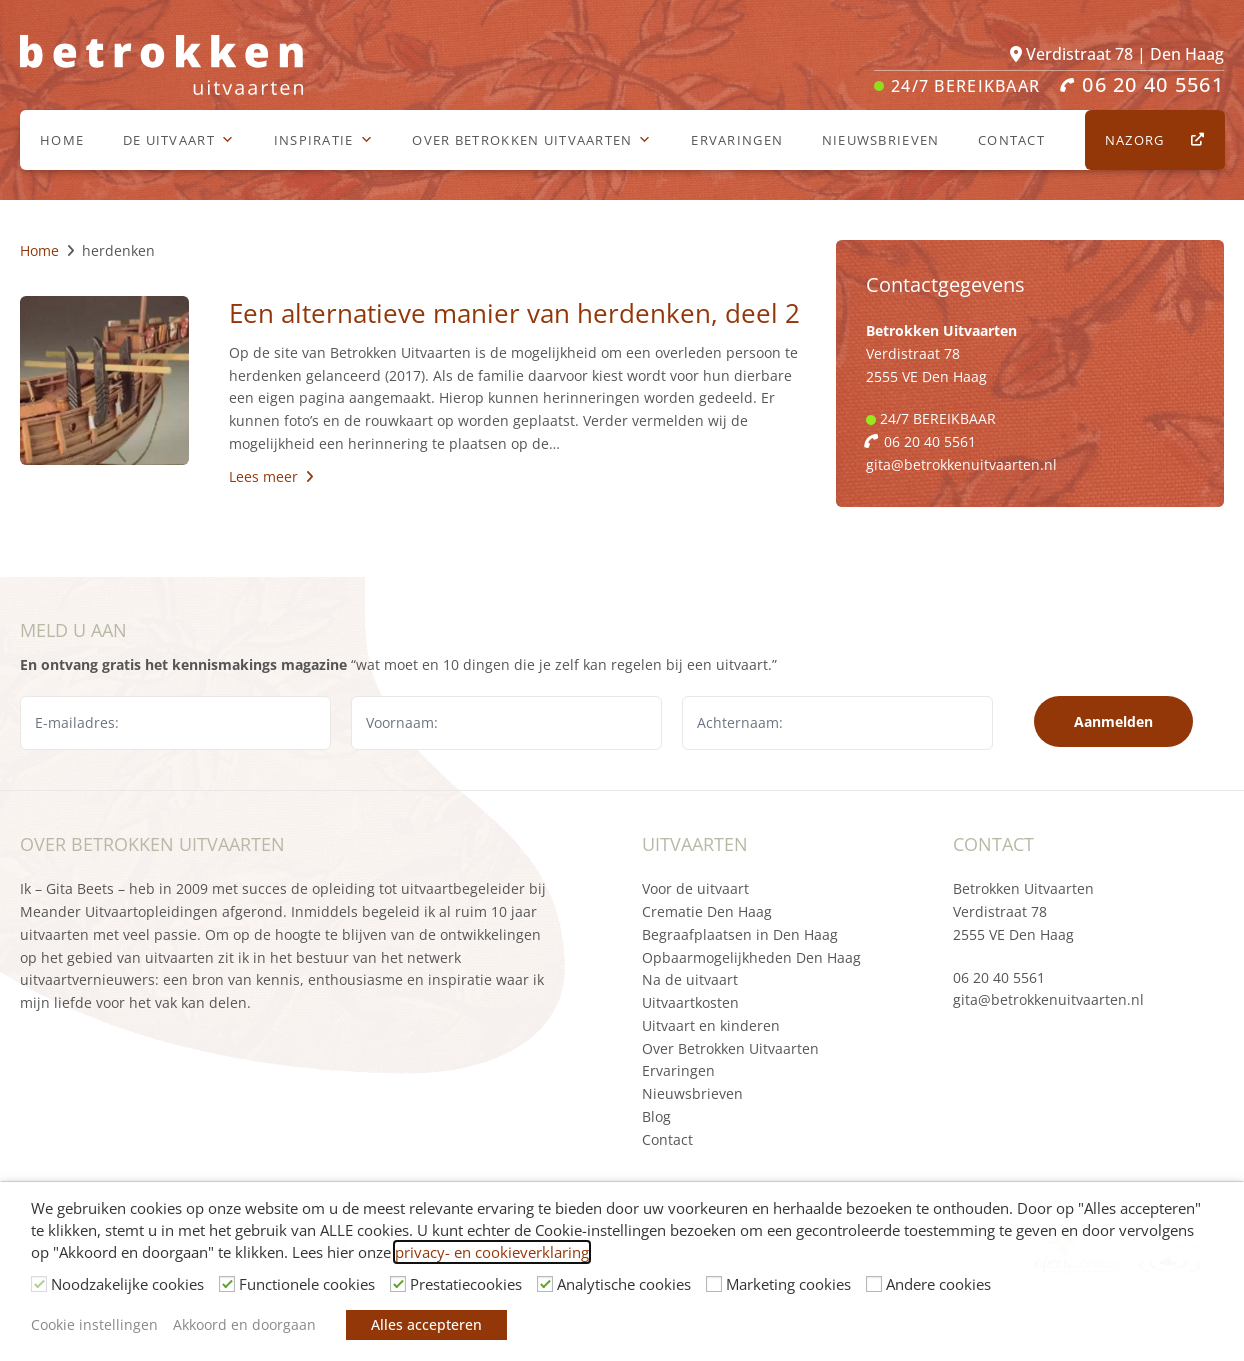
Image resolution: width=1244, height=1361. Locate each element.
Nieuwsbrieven (881, 140)
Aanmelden (1113, 721)
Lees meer (271, 476)
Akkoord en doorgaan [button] (244, 1324)
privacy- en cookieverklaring (492, 1252)
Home (62, 140)
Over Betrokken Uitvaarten (532, 140)
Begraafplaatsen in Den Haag (740, 934)
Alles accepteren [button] (426, 1324)
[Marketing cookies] (714, 1284)
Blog (656, 1116)
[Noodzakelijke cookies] (39, 1284)
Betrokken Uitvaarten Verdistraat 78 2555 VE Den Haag (1023, 911)
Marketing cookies (788, 1284)
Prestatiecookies (466, 1284)
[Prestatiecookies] (398, 1284)
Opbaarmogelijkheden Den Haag (751, 957)
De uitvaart (179, 140)
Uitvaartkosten (690, 1002)
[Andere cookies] (874, 1284)
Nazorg (1145, 140)
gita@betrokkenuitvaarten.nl (961, 464)
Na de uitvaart (690, 979)
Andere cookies (938, 1284)
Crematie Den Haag (707, 911)
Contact (1011, 140)
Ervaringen (737, 140)
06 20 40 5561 (999, 977)
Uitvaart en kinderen (711, 1025)
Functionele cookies (307, 1284)
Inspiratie (324, 140)
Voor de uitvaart (695, 888)
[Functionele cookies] (227, 1284)
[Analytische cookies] (545, 1284)
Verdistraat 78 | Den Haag (1117, 54)
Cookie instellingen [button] (94, 1324)
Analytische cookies (624, 1284)
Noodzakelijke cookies (127, 1284)
